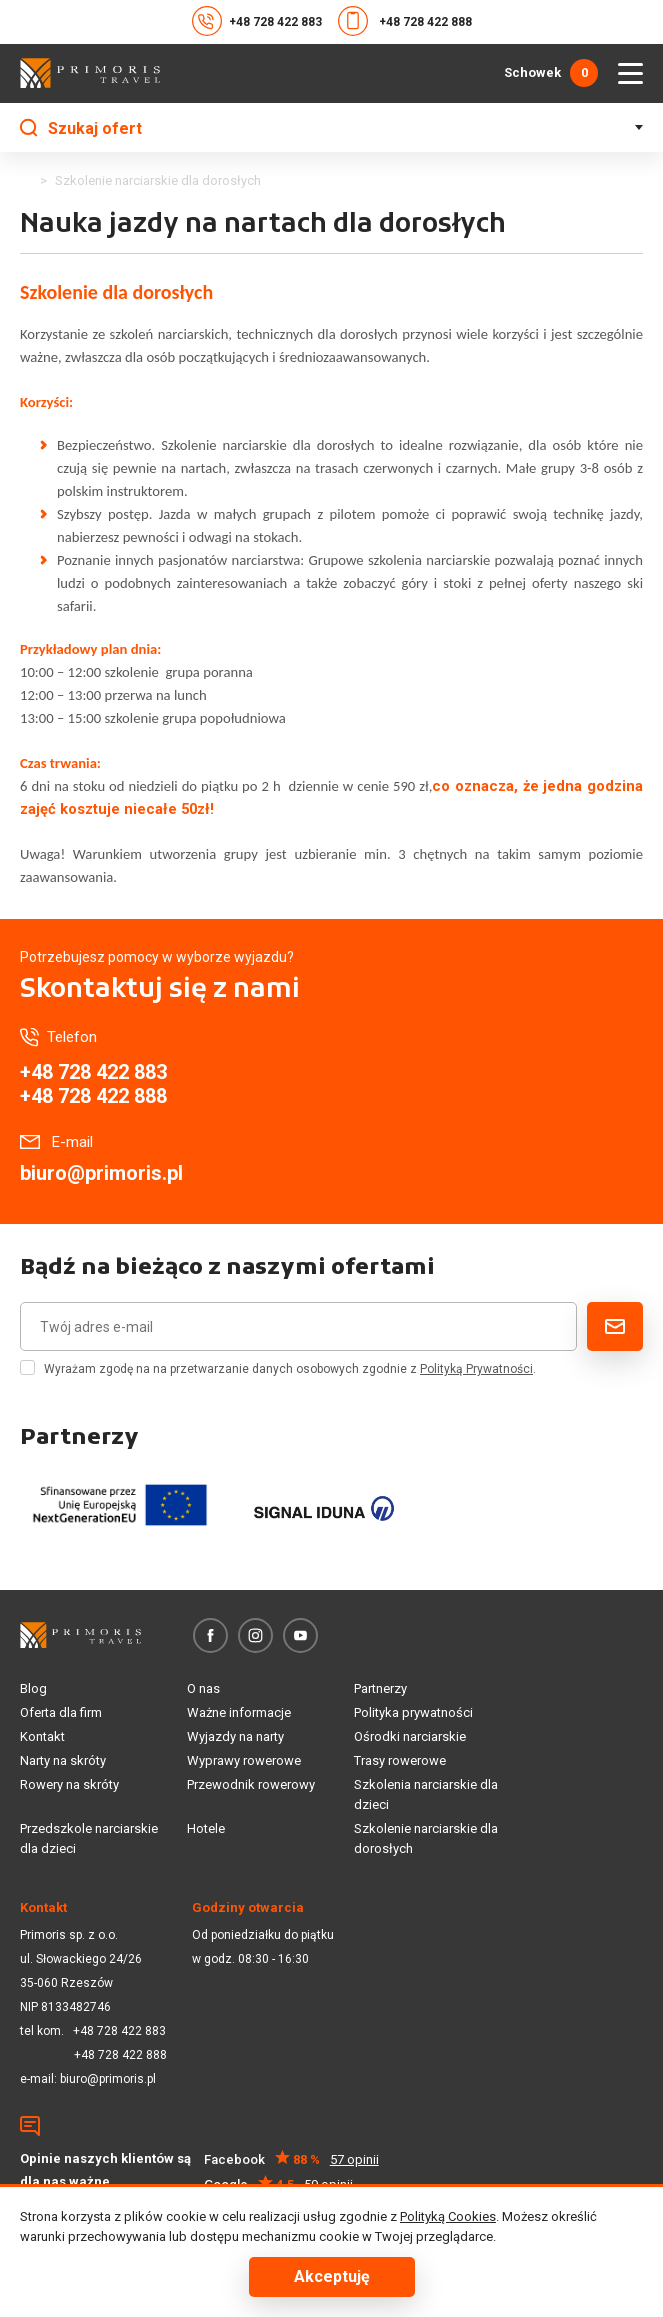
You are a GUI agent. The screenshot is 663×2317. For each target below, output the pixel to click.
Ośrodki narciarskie (410, 1736)
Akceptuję (332, 2276)
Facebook (291, 2159)
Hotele (206, 1828)
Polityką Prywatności (476, 1369)
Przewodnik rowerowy (251, 1784)
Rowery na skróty (69, 1784)
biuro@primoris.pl (101, 1173)
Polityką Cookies (448, 2216)
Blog (33, 1688)
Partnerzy (380, 1688)
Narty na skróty (63, 1760)
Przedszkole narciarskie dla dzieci (89, 1838)
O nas (203, 1688)
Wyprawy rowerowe (244, 1760)
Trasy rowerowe (400, 1760)
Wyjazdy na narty (235, 1736)
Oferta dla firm (61, 1712)
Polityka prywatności (413, 1712)
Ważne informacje (239, 1712)
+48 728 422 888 (405, 21)
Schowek (551, 73)
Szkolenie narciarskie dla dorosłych (426, 1838)
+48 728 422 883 (257, 21)
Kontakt (42, 1736)
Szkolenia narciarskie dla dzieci (426, 1794)
